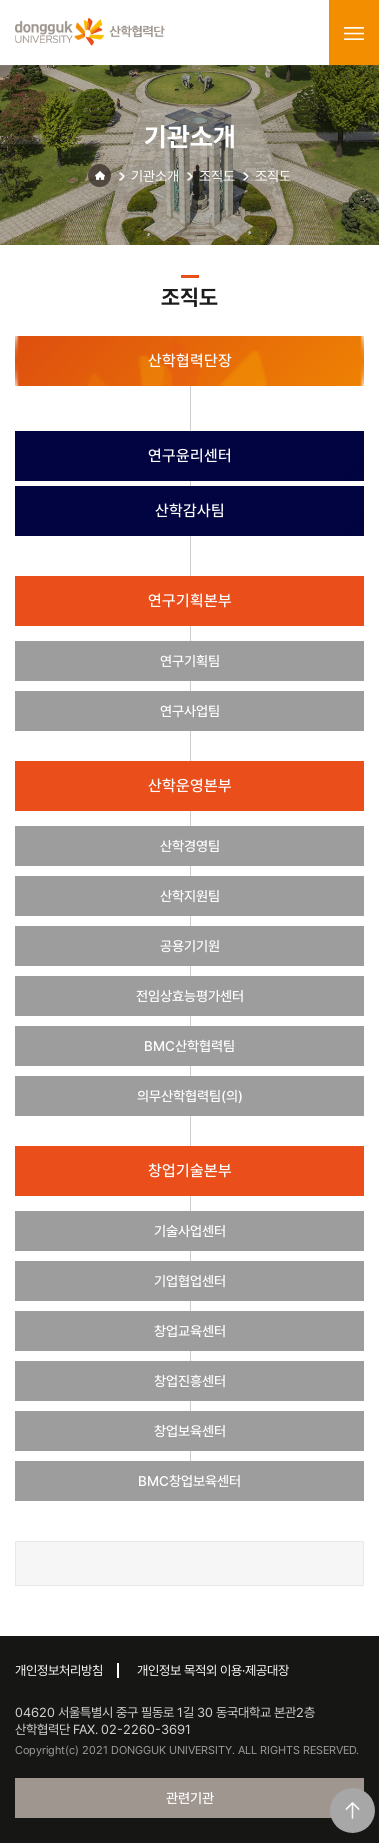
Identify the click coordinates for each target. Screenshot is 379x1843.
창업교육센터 (190, 1331)
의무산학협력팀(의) (190, 1096)
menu (354, 33)
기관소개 (155, 176)
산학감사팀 (190, 510)
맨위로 (352, 1810)
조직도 (217, 176)
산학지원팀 (190, 896)
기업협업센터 (190, 1281)
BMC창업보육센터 (189, 1481)
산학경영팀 (190, 846)
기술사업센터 (190, 1231)
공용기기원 (190, 946)
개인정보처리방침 (59, 1670)
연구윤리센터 (190, 455)
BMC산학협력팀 (189, 1046)
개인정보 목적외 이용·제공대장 (213, 1670)
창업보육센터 (190, 1431)
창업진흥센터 (190, 1381)
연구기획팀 (190, 661)
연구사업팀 (190, 711)
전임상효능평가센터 (190, 996)
